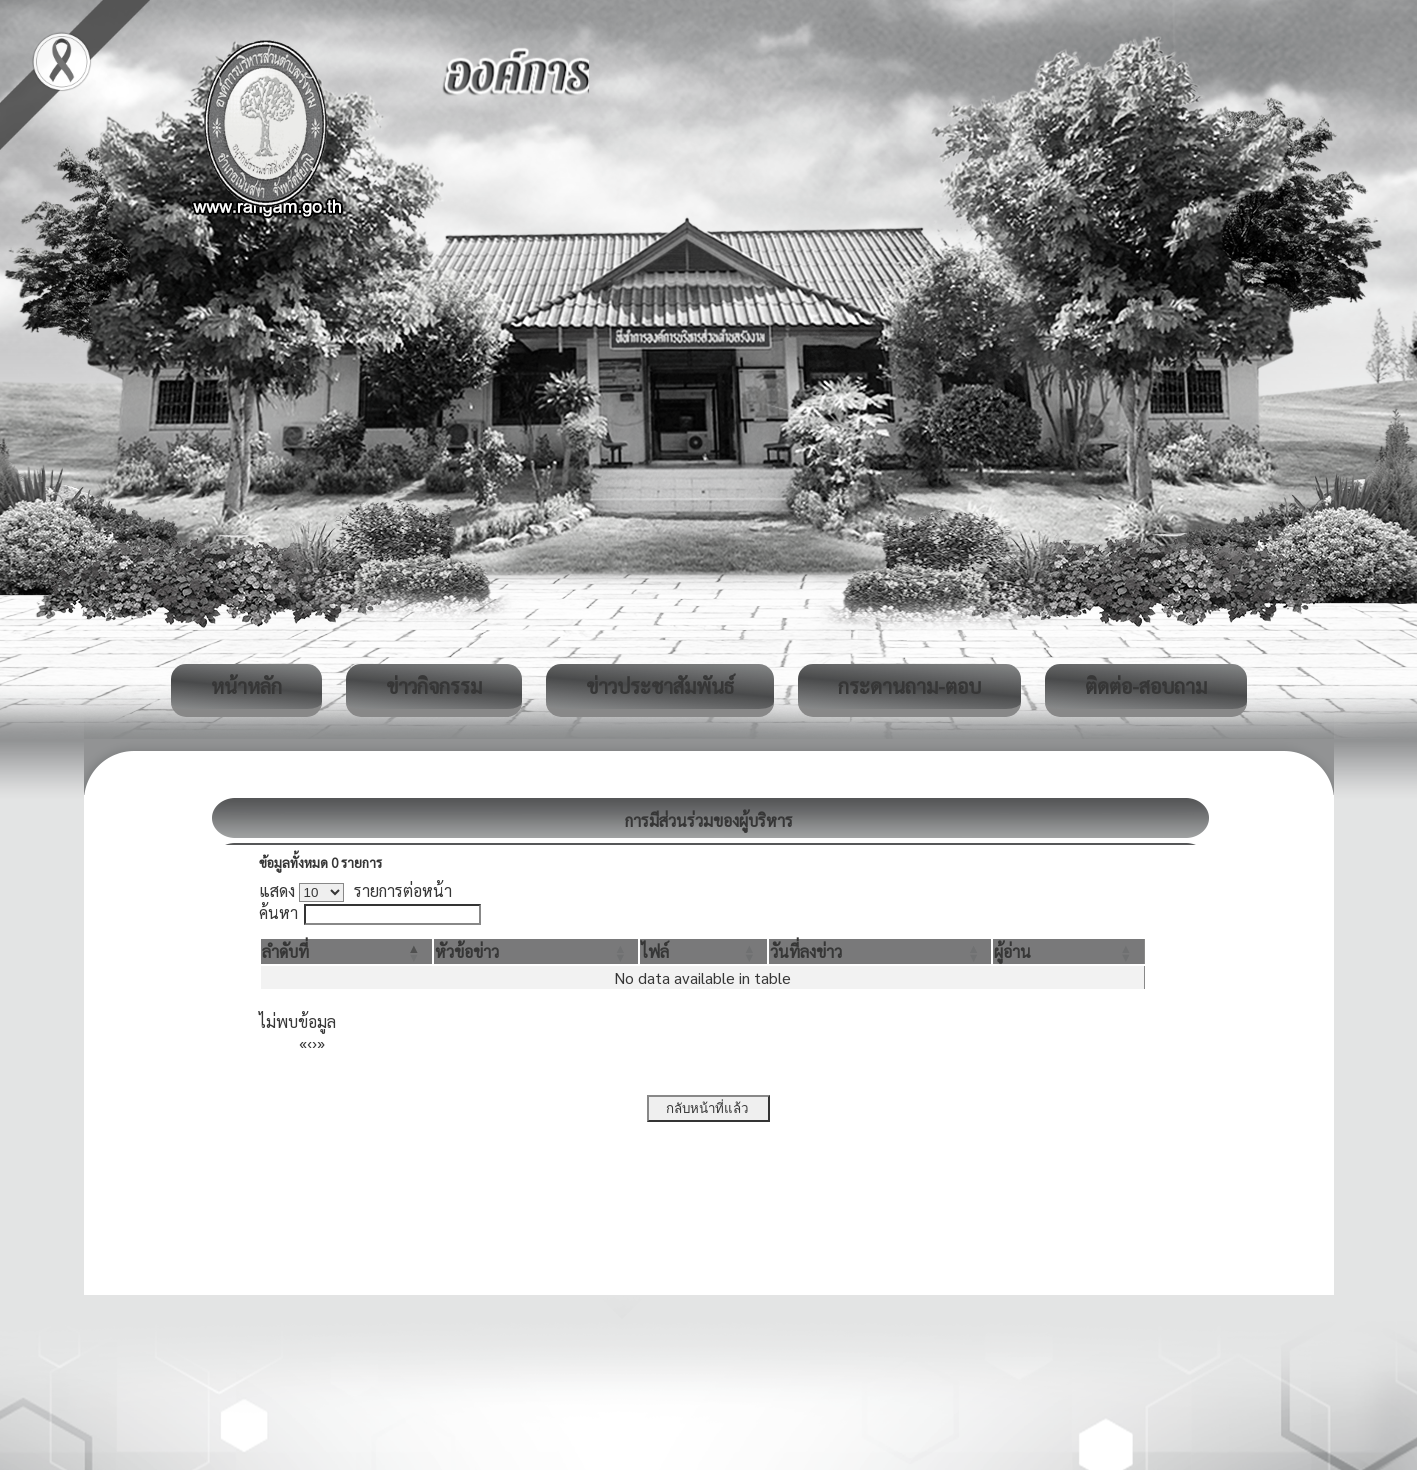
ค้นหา (278, 912)
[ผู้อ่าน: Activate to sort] (1068, 951)
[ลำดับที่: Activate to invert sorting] (346, 951)
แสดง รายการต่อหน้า (356, 890)
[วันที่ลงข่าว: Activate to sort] (880, 951)
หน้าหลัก (246, 686)
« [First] (303, 1042)
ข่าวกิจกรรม (434, 686)
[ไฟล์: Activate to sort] (703, 951)
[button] (285, 951)
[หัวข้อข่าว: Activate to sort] (536, 951)
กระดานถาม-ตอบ (909, 686)
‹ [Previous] (309, 1042)
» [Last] (321, 1042)
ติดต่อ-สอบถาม (1146, 686)
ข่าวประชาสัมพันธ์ (660, 686)
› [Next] (314, 1042)
